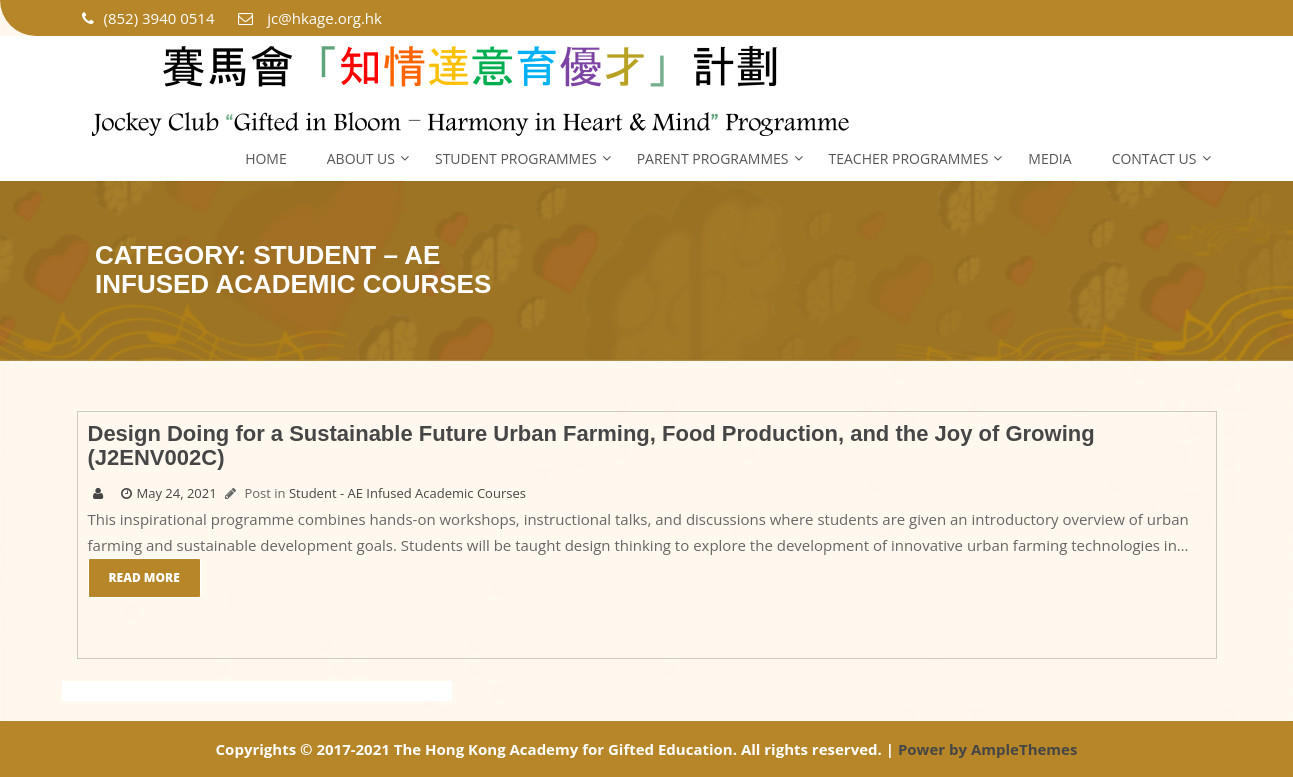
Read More (144, 577)
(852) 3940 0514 (148, 18)
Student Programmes (516, 158)
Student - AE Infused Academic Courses (407, 493)
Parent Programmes (713, 158)
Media (1049, 158)
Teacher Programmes (909, 158)
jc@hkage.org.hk (307, 18)
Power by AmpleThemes (988, 749)
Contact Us (1154, 158)
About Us (361, 158)
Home (266, 158)
